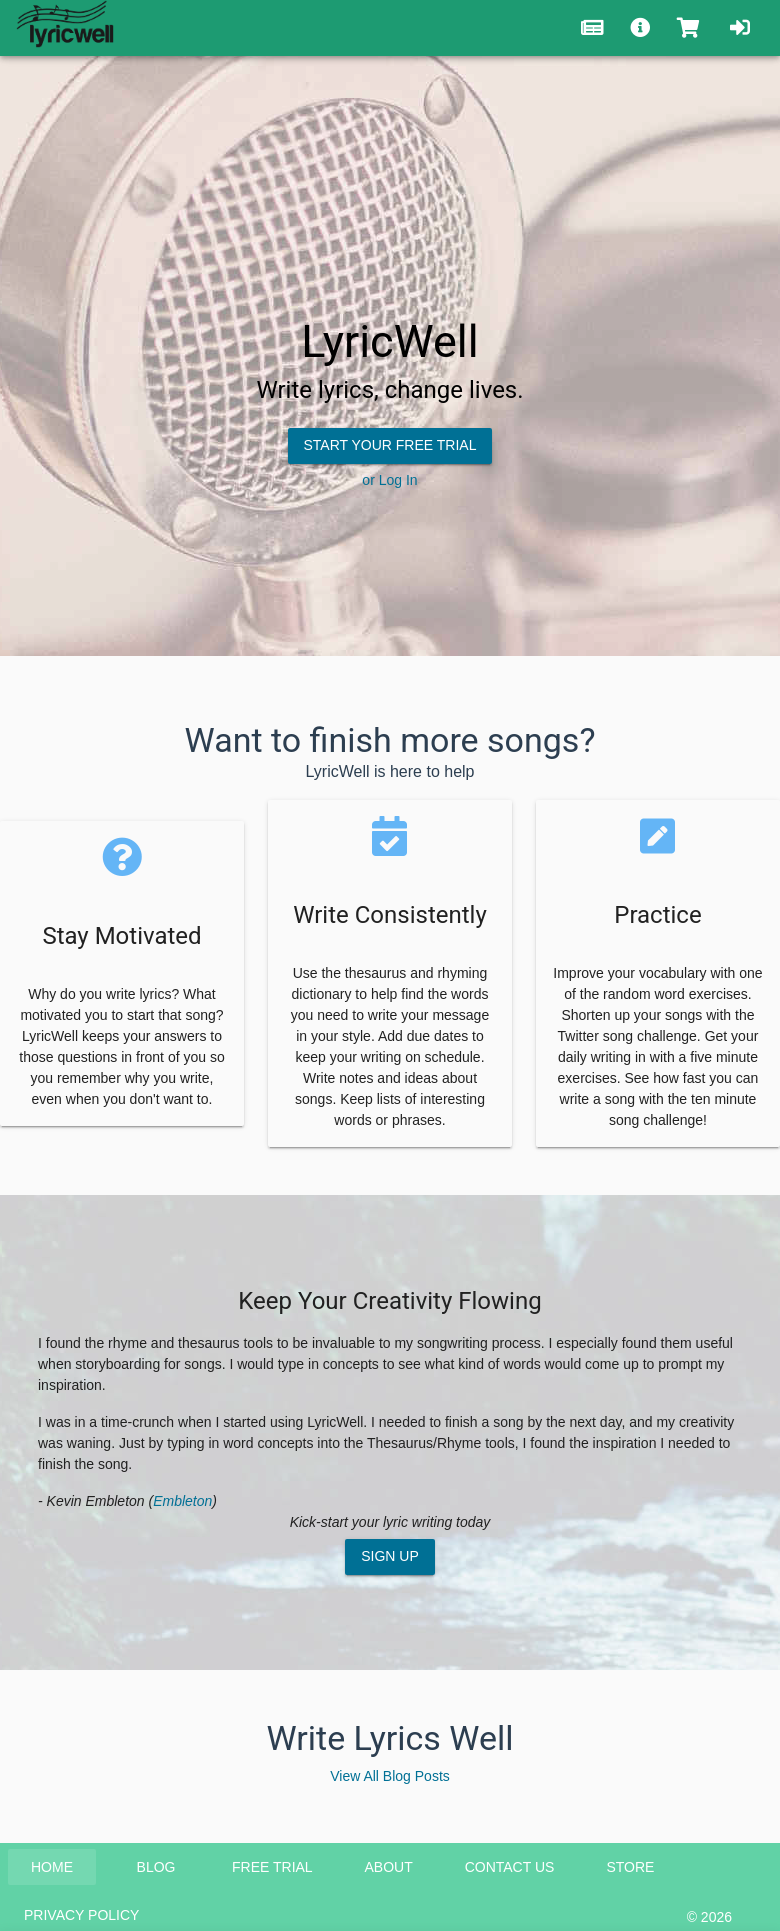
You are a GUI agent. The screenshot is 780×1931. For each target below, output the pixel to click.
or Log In (389, 480)
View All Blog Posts (390, 1776)
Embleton (182, 1501)
